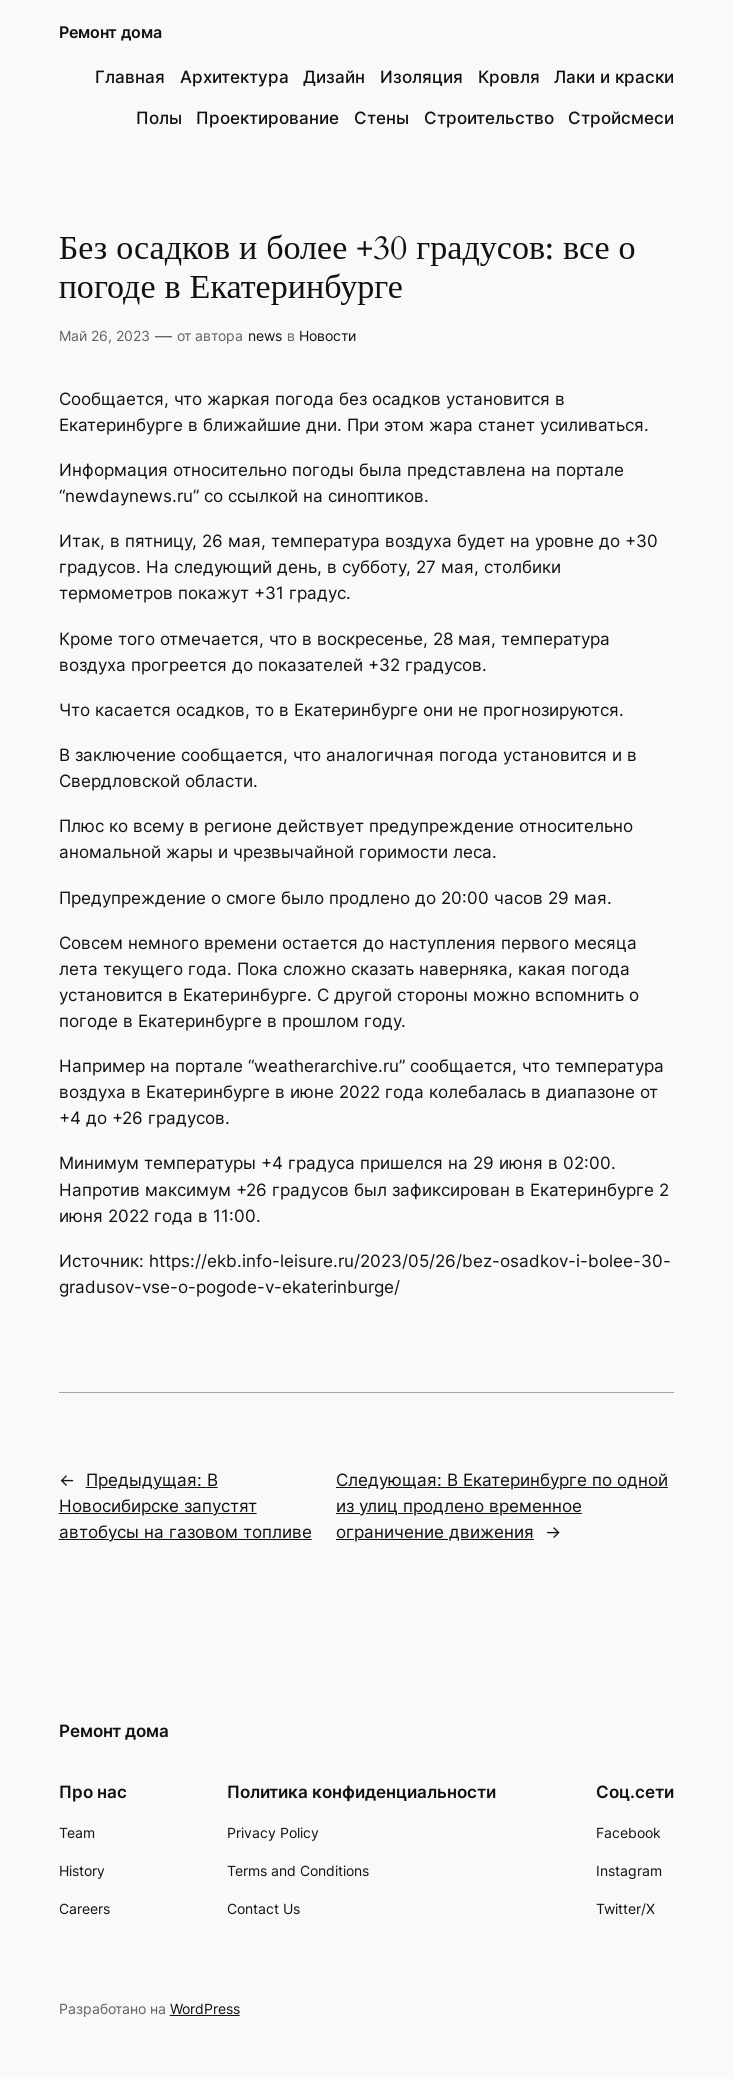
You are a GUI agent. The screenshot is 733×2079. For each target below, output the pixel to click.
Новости (327, 335)
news (265, 335)
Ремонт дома (110, 32)
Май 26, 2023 (104, 335)
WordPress (205, 2008)
